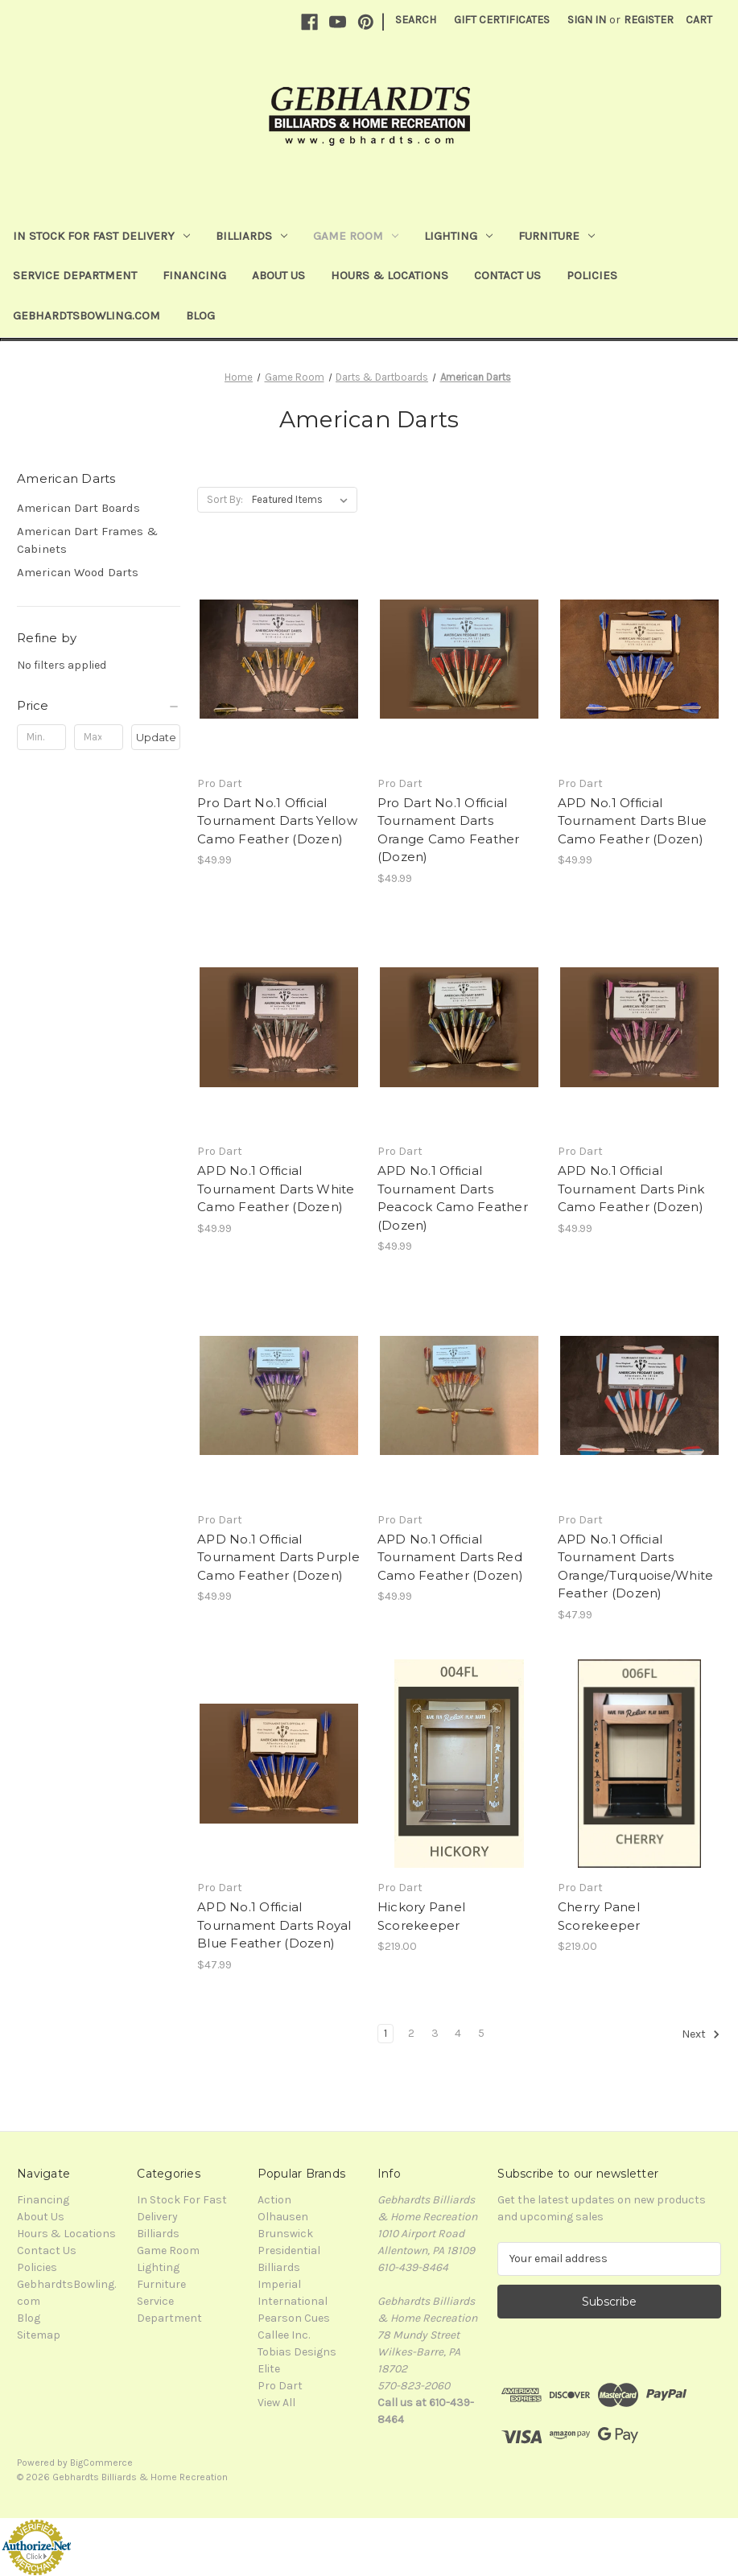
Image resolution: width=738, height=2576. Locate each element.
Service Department (75, 275)
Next (701, 2034)
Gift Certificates (502, 20)
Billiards (251, 236)
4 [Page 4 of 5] (458, 2033)
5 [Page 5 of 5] (481, 2033)
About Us (278, 275)
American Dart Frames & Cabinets (87, 540)
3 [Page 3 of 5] (435, 2033)
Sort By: (225, 499)
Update (156, 737)
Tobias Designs (297, 2352)
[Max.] (98, 737)
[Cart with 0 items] (699, 19)
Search (415, 20)
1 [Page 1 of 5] (385, 2033)
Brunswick (285, 2233)
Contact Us (507, 275)
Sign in (586, 20)
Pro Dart (280, 2386)
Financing (194, 275)
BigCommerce (101, 2462)
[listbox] (303, 500)
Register (649, 20)
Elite (269, 2369)
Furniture (556, 236)
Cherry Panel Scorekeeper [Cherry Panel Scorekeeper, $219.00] (599, 1916)
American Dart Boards (78, 508)
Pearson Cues (294, 2318)
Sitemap (38, 2335)
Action (274, 2200)
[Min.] (41, 737)
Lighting (458, 236)
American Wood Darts (77, 572)
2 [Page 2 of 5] (411, 2033)
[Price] (98, 705)
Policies (592, 275)
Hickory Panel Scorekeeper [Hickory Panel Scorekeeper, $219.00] (421, 1916)
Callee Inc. (284, 2335)
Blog (200, 315)
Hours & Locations (389, 275)
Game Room (355, 236)
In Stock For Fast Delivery (101, 236)
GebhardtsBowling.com (86, 315)
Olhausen (283, 2217)
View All (276, 2402)
